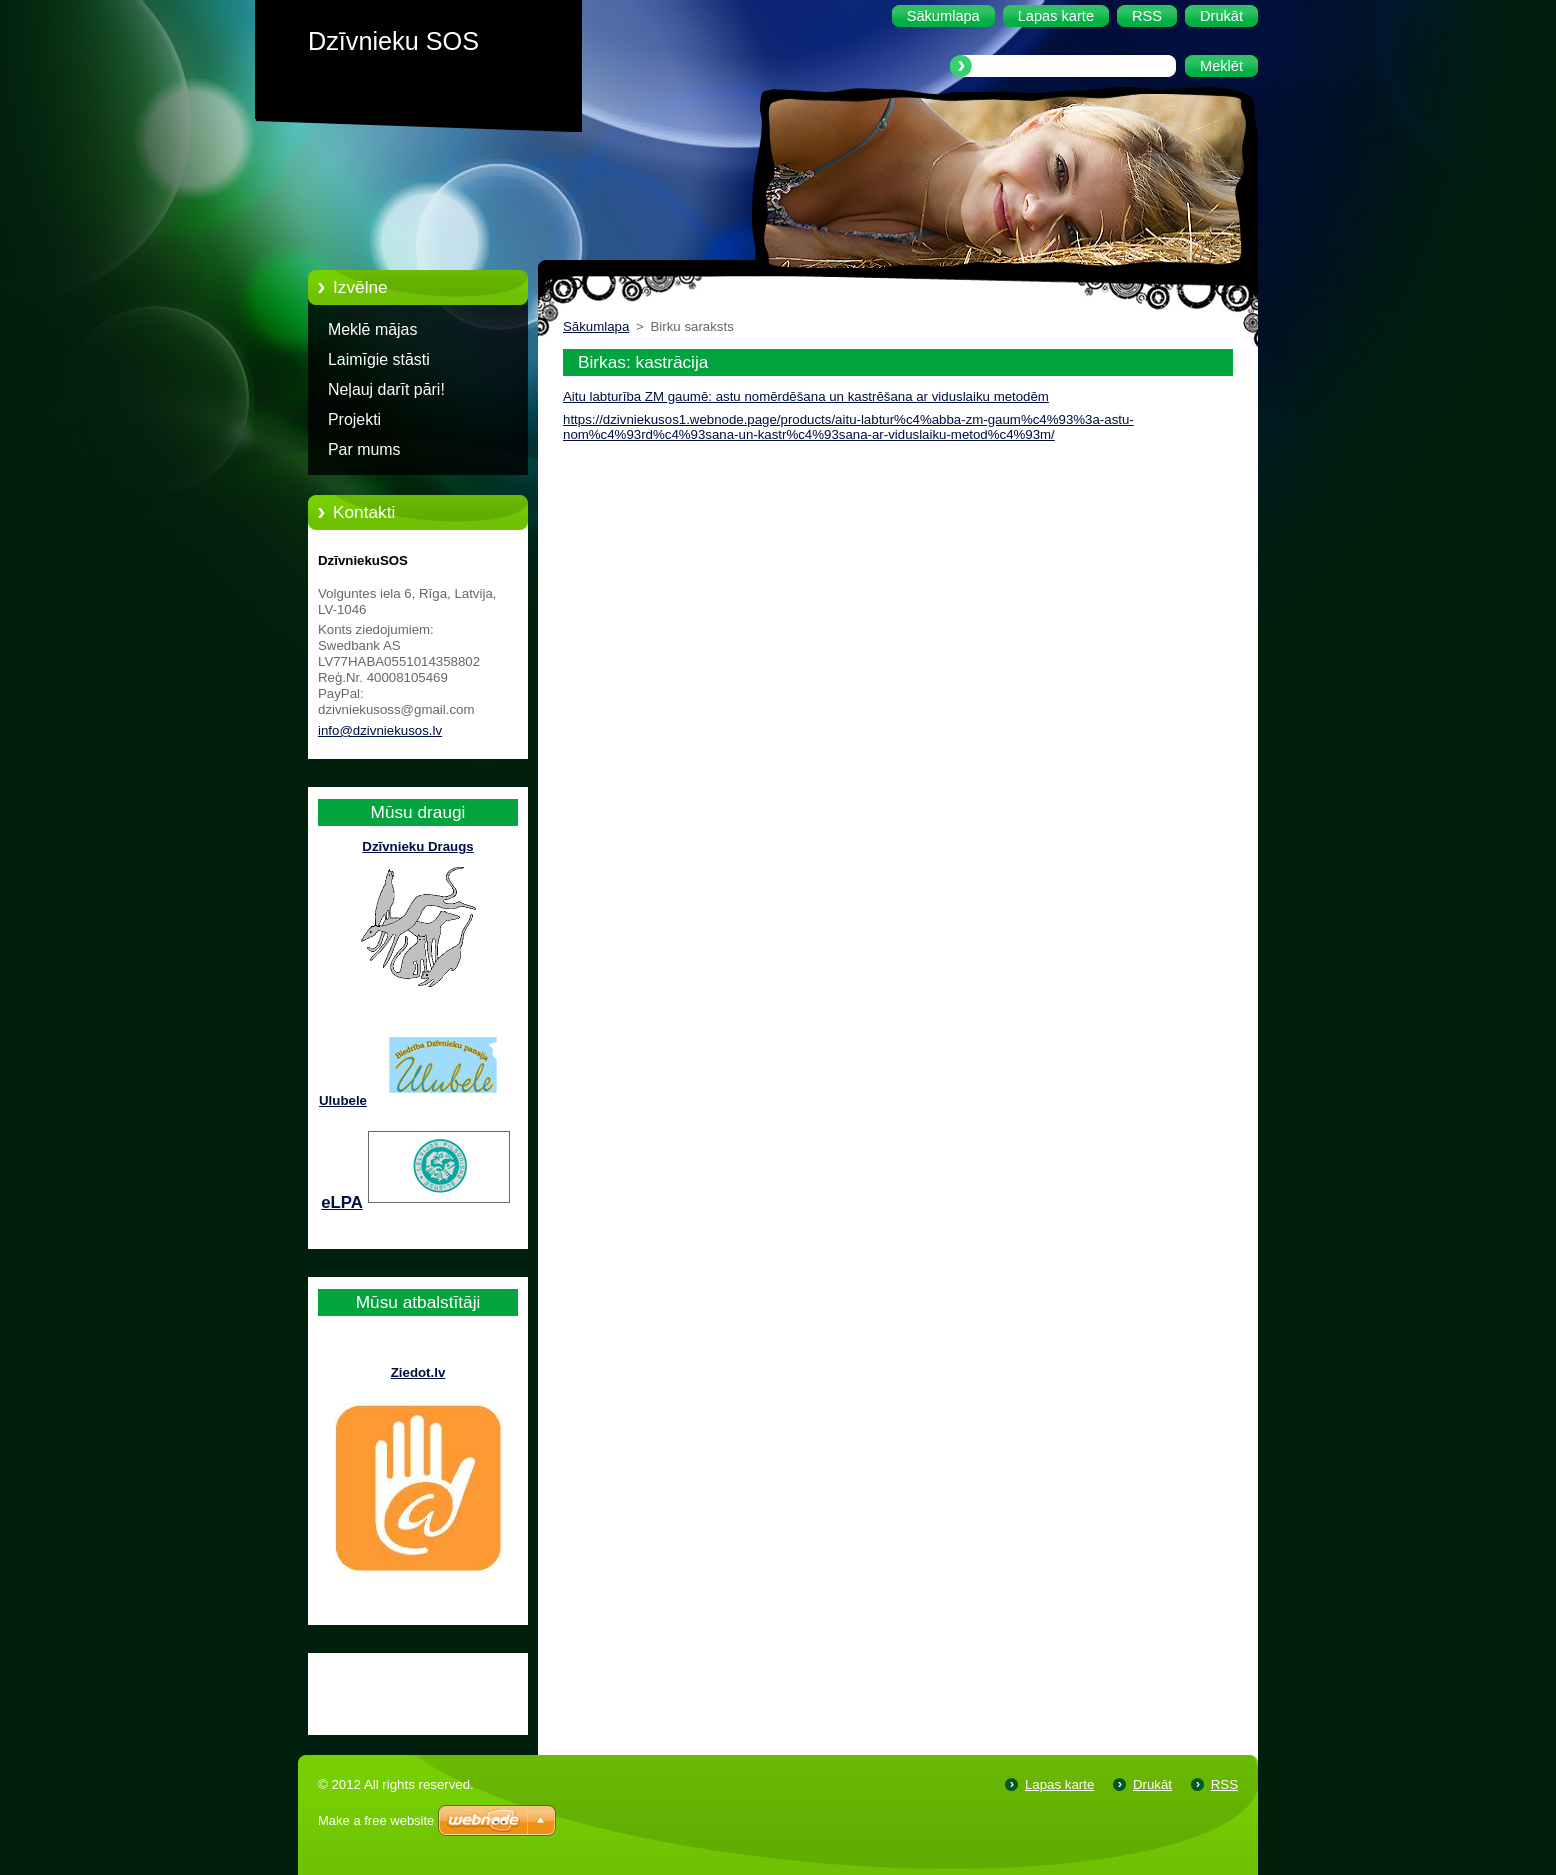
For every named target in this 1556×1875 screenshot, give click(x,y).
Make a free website (376, 1820)
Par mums (364, 449)
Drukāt (1152, 1784)
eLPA (342, 1202)
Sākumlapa (596, 326)
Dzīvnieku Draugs (417, 846)
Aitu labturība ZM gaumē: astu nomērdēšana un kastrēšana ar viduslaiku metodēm (806, 396)
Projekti (354, 419)
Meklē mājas (372, 329)
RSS (1224, 1784)
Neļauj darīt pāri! (386, 389)
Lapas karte (1059, 1784)
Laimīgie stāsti (379, 359)
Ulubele (343, 1100)
